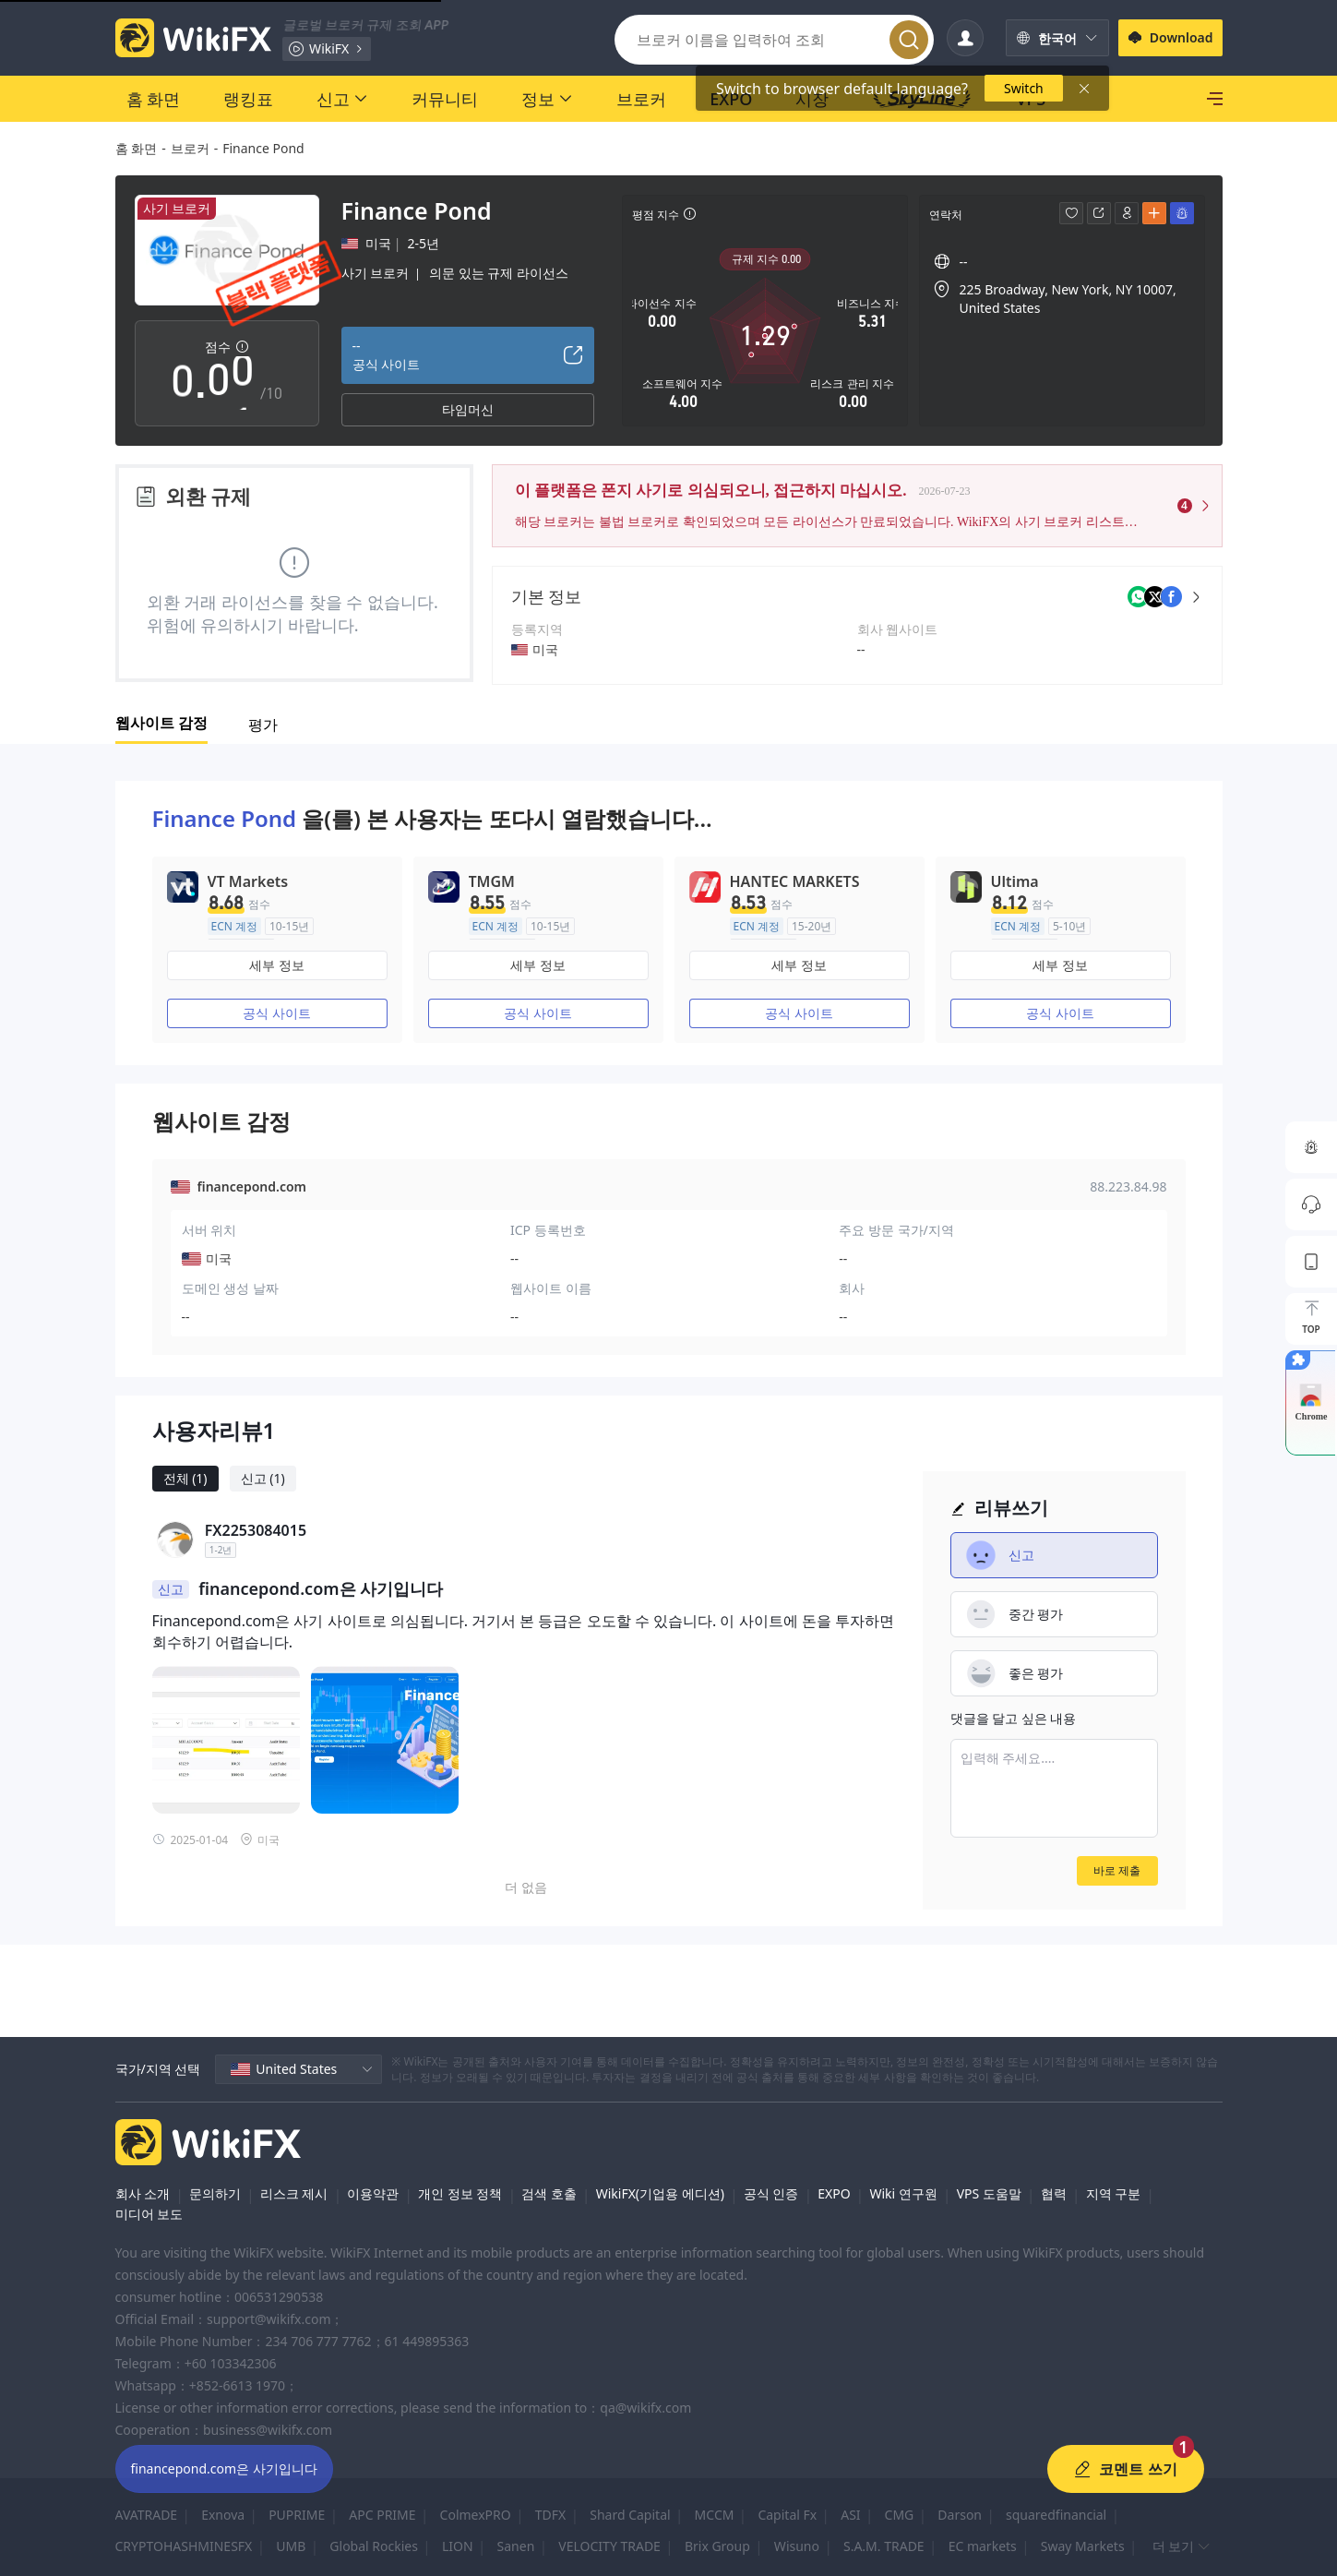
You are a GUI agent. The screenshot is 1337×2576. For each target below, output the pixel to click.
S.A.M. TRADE (884, 2546)
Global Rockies (373, 2546)
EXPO (834, 2193)
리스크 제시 (294, 2193)
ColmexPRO (475, 2514)
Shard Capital (630, 2514)
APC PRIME (382, 2514)
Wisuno (796, 2546)
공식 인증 (771, 2193)
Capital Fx (787, 2514)
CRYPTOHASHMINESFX (184, 2546)
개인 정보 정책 (460, 2193)
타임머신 (468, 409)
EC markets (983, 2546)
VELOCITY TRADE (609, 2546)
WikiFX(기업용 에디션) (660, 2193)
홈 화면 (136, 148)
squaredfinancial (1056, 2514)
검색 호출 (549, 2193)
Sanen (516, 2546)
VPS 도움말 (989, 2193)
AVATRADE (146, 2514)
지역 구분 (1113, 2193)
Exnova (223, 2514)
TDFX (550, 2514)
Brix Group (717, 2546)
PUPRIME (297, 2514)
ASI (850, 2514)
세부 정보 (276, 965)
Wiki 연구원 (903, 2193)
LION (457, 2546)
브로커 (190, 148)
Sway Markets (1083, 2546)
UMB (290, 2546)
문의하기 (215, 2193)
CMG (899, 2514)
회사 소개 (143, 2193)
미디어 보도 (149, 2214)
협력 (1054, 2193)
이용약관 (373, 2193)
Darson (959, 2514)
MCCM (714, 2514)
